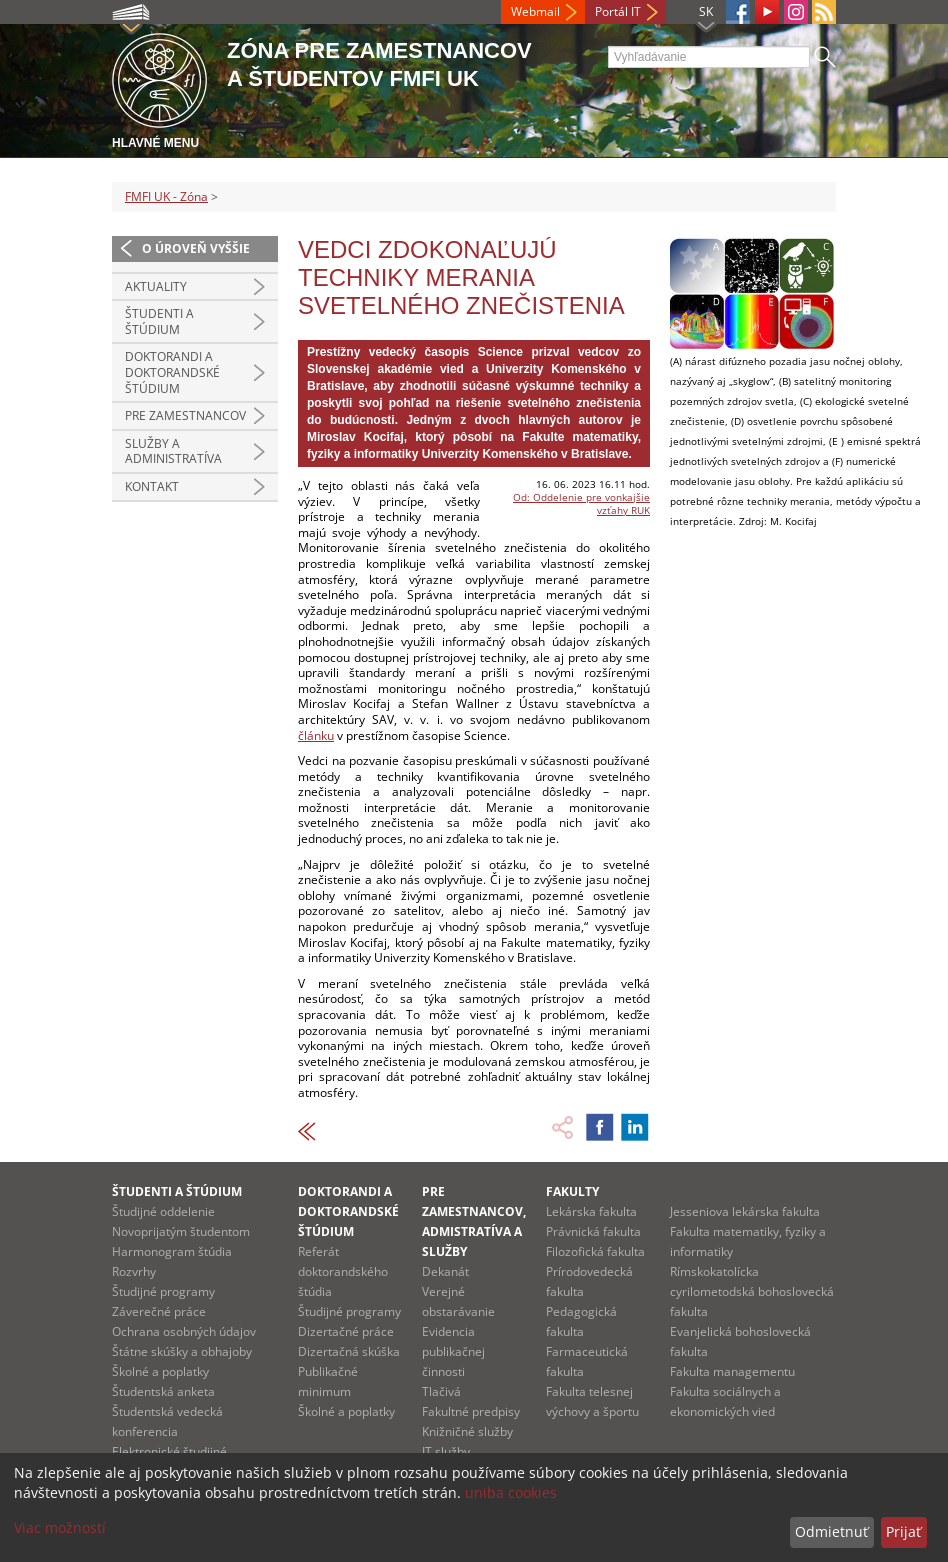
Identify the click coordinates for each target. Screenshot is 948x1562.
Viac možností (60, 1527)
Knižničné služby (467, 1431)
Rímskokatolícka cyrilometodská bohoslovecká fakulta (752, 1291)
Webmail (535, 11)
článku (316, 735)
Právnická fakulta (593, 1231)
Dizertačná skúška (349, 1351)
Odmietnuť (831, 1531)
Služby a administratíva (173, 451)
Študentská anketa (163, 1391)
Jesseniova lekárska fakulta (745, 1211)
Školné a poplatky (160, 1371)
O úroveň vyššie (196, 248)
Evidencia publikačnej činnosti (453, 1351)
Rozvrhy (134, 1271)
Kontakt (152, 486)
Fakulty (572, 1191)
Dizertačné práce (346, 1331)
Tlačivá (441, 1391)
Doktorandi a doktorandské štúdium (172, 372)
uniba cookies (511, 1492)
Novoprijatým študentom (181, 1231)
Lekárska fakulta (591, 1211)
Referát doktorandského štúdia (343, 1271)
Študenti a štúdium (159, 321)
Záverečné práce (159, 1311)
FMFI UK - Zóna (166, 196)
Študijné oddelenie (163, 1211)
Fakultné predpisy (471, 1411)
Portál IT (618, 11)
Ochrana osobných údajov (184, 1331)
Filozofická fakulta (595, 1251)
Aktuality (156, 286)
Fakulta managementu (732, 1371)
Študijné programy (163, 1291)
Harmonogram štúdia (172, 1251)
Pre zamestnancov (185, 415)
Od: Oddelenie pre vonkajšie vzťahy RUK (581, 503)
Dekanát (445, 1271)
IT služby (446, 1451)
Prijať (903, 1531)
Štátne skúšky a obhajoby (182, 1351)
